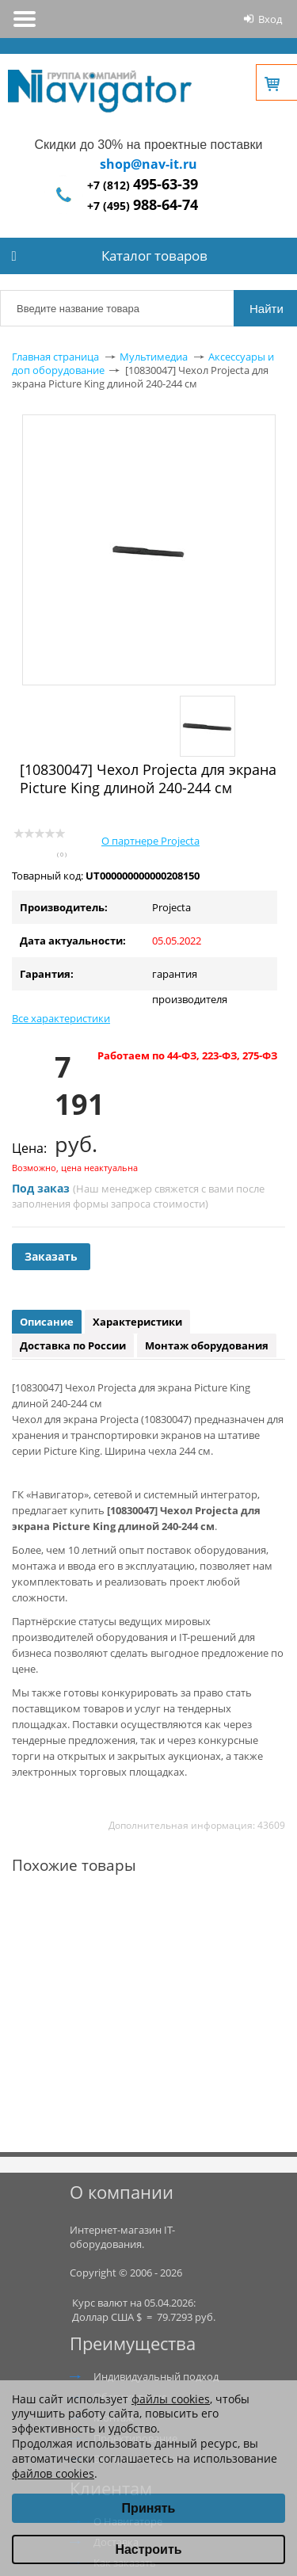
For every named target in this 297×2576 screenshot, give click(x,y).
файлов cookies (53, 2473)
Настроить (148, 2549)
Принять (149, 2508)
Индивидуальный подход (156, 2376)
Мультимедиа (154, 356)
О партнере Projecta (150, 841)
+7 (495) (142, 205)
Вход (270, 19)
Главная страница (55, 356)
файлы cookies (170, 2398)
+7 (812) (142, 185)
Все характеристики (61, 1018)
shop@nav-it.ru (148, 164)
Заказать (51, 1256)
